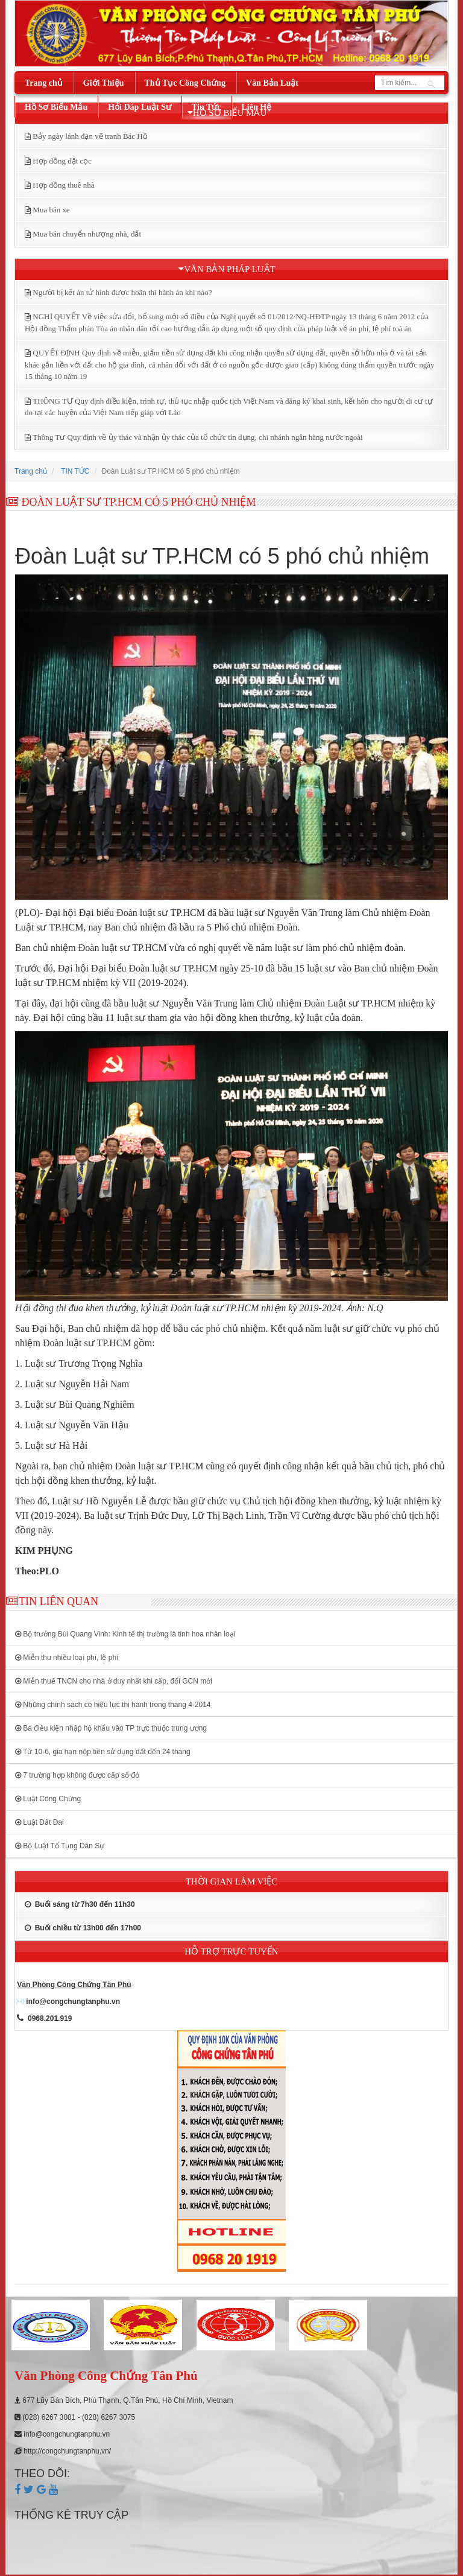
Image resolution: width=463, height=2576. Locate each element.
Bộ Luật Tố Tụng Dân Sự (59, 1846)
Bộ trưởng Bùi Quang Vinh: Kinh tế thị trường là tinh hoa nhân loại (125, 1634)
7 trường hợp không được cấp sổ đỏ (77, 1775)
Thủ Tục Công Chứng (185, 82)
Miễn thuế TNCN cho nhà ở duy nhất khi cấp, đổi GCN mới (113, 1681)
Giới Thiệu (103, 82)
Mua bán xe (51, 209)
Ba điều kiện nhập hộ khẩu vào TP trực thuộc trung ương (111, 1728)
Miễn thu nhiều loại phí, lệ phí (66, 1657)
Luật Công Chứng (48, 1799)
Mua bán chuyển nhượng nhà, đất (87, 233)
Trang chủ (44, 82)
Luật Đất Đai (39, 1822)
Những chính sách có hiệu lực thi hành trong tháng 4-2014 (113, 1704)
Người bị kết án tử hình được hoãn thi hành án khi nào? (122, 292)
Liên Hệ (257, 107)
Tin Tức (206, 107)
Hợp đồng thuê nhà (63, 184)
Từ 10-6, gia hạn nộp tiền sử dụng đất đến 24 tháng (103, 1752)
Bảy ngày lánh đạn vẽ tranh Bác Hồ (90, 136)
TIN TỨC (75, 471)
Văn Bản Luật (272, 82)
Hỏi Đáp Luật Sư (139, 107)
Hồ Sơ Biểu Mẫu (56, 107)
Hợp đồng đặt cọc (62, 160)
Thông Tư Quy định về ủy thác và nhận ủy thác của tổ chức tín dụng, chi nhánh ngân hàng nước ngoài (197, 437)
